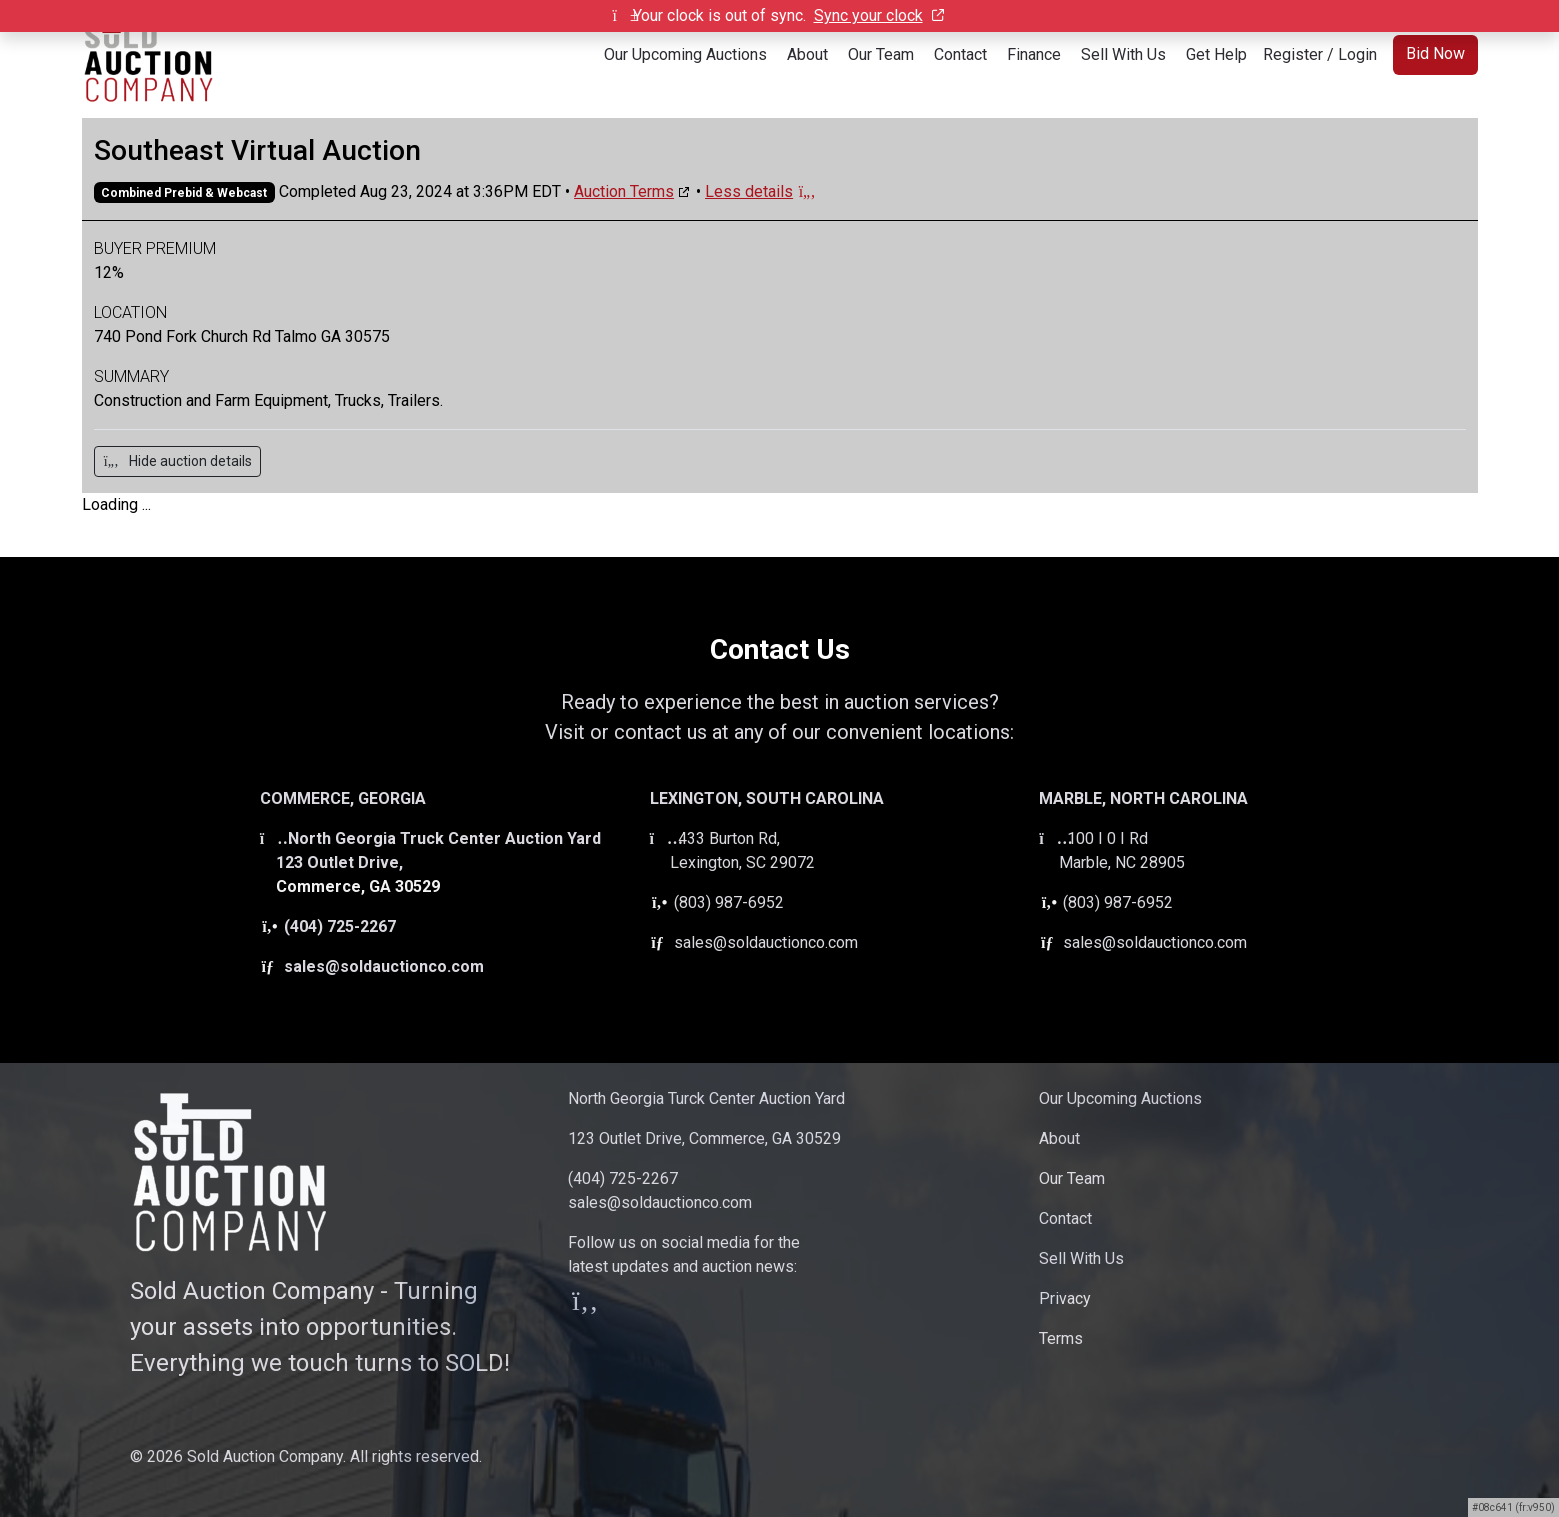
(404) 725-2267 (328, 926)
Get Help (1216, 54)
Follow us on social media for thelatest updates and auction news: (684, 1273)
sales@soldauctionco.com (372, 966)
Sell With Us (1123, 54)
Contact (960, 54)
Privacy (1065, 1298)
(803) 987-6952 (717, 902)
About (807, 54)
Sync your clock (879, 15)
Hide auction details (178, 461)
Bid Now (1435, 53)
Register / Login (1320, 54)
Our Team (881, 54)
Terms (1061, 1338)
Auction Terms (624, 191)
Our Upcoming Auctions (685, 54)
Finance (1034, 54)
